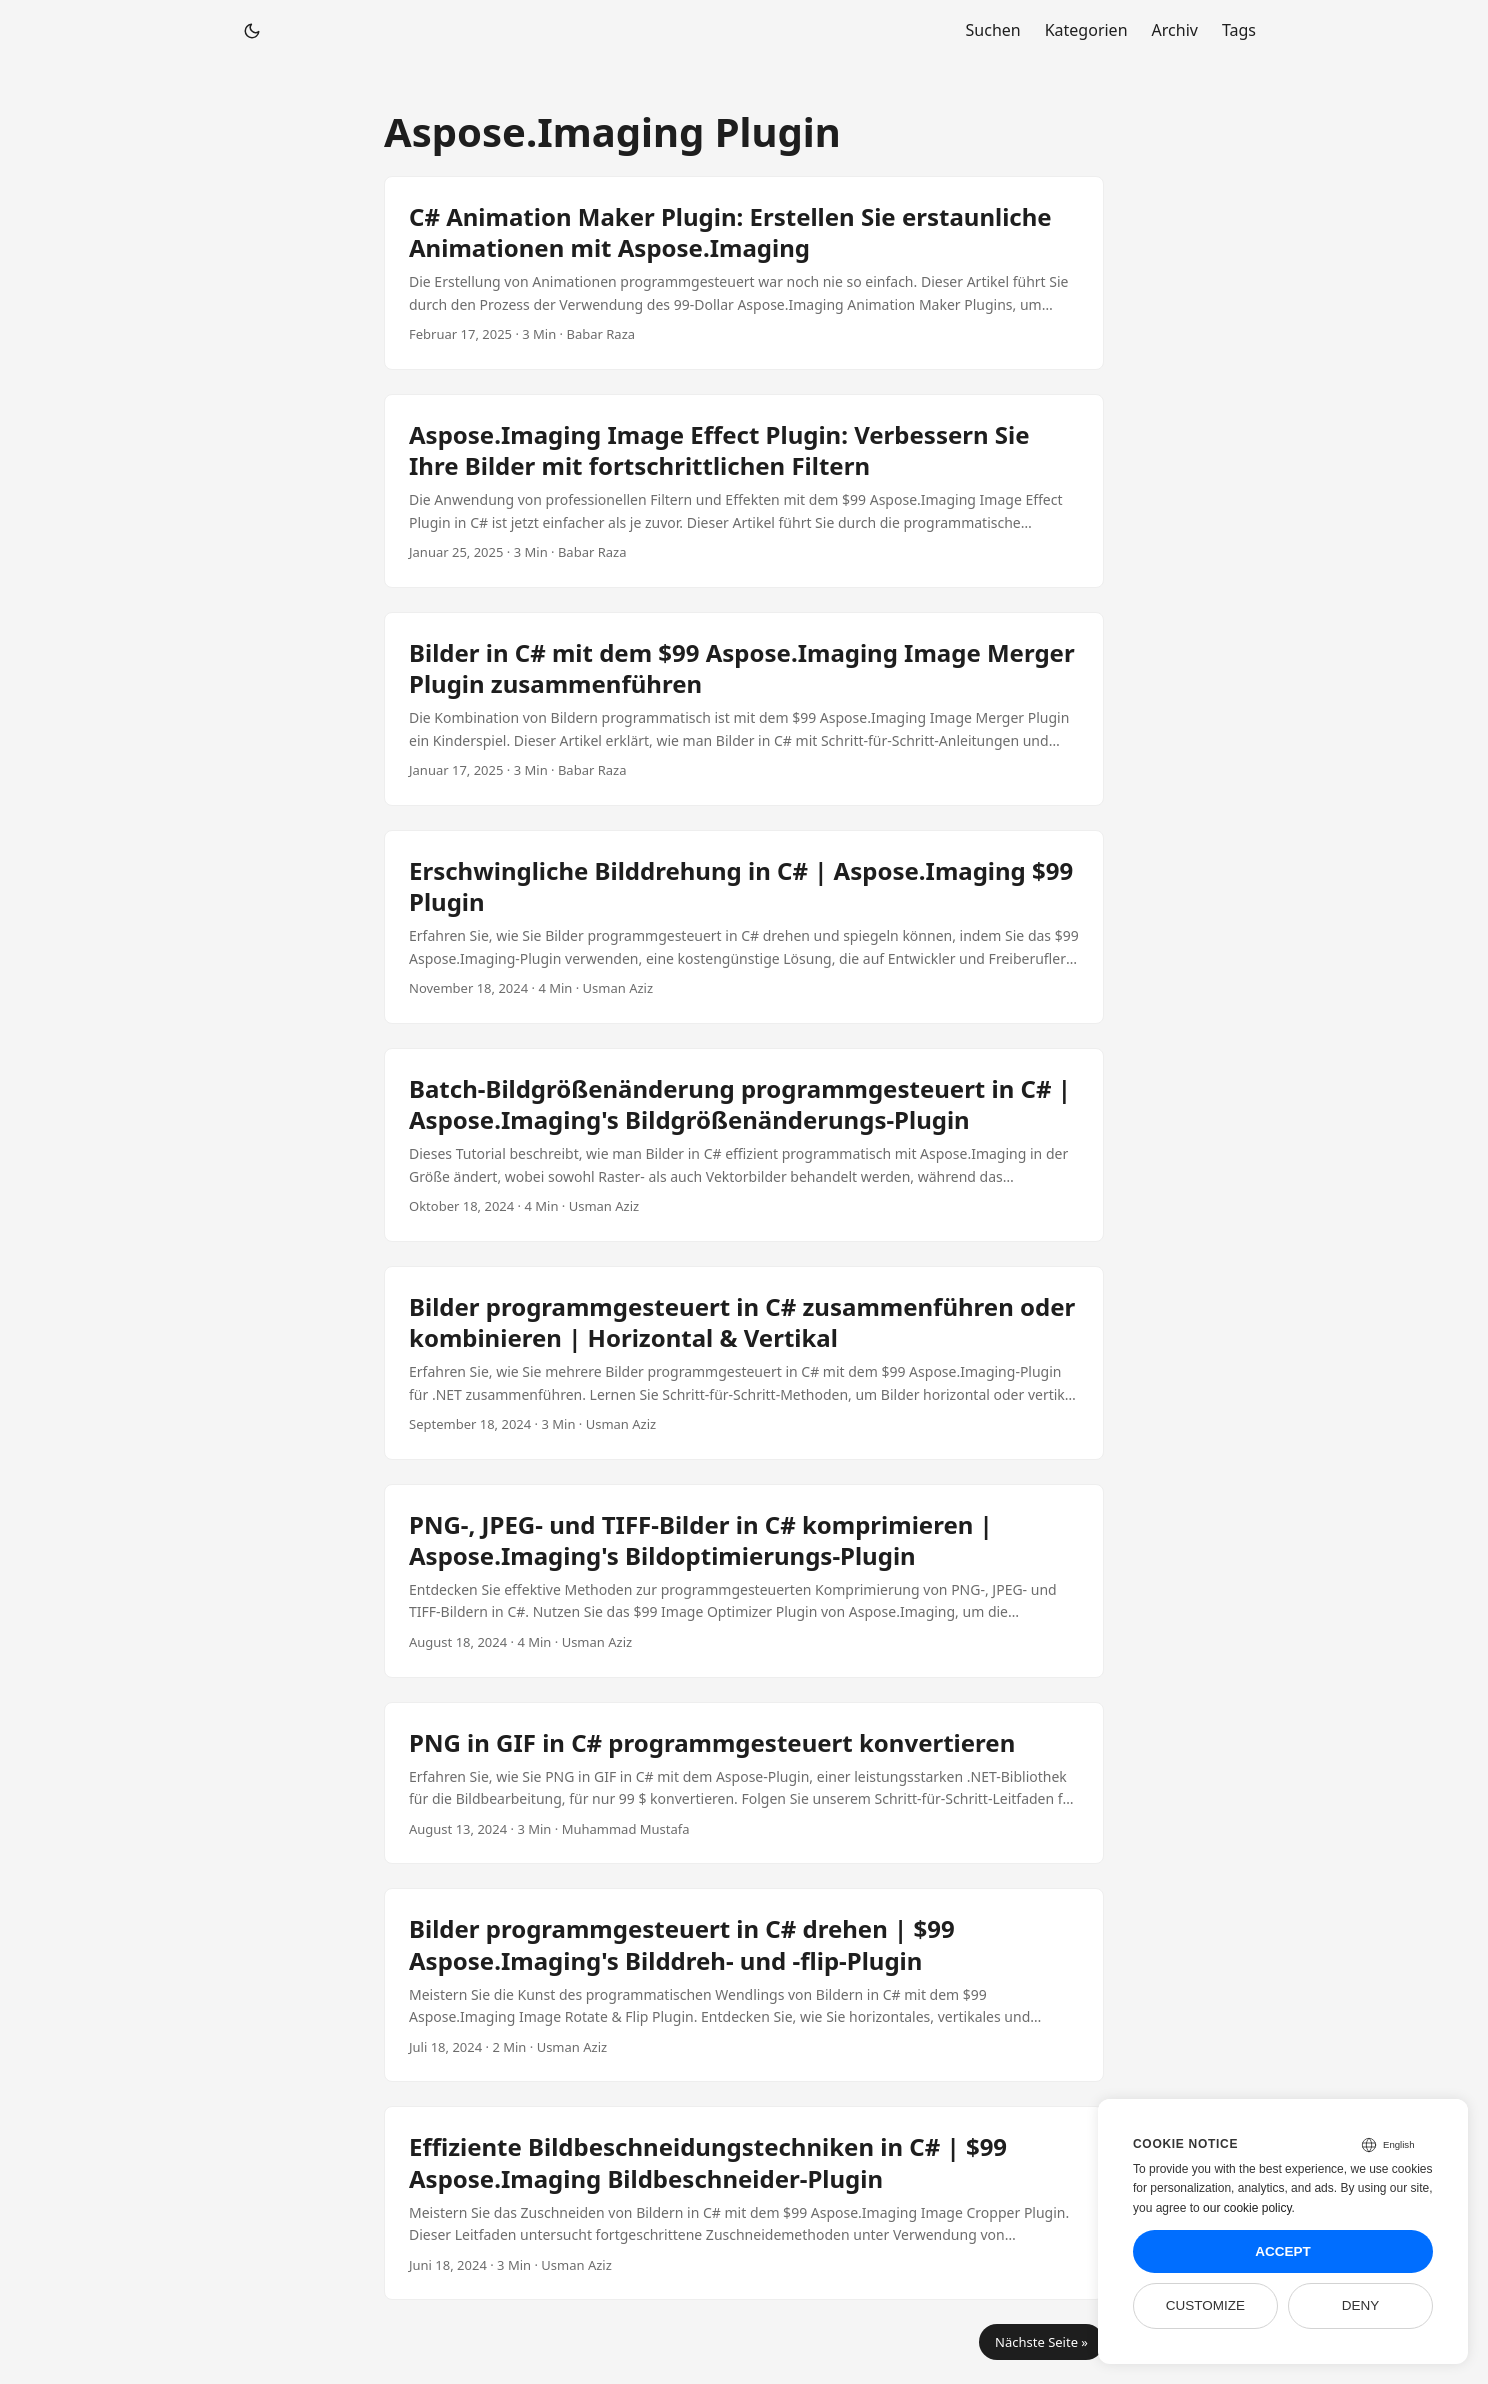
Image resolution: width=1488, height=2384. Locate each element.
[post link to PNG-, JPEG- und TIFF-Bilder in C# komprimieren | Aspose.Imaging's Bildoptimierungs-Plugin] (744, 1581)
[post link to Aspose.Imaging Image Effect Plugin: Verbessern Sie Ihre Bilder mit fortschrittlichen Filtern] (744, 491)
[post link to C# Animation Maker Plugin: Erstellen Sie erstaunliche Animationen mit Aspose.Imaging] (744, 273)
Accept (1283, 2251)
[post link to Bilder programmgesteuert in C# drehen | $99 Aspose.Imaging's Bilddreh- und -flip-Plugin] (744, 1985)
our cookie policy (1247, 2208)
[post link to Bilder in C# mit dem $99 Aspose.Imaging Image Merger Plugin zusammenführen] (744, 709)
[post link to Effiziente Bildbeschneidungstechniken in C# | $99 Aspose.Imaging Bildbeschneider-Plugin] (744, 2203)
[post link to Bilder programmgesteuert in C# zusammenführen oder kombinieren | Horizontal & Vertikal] (744, 1363)
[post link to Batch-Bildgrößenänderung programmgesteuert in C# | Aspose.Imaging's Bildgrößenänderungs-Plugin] (744, 1145)
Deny (1361, 2305)
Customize (1205, 2305)
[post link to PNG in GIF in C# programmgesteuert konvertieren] (744, 1783)
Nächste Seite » (1041, 2342)
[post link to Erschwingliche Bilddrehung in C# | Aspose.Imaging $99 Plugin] (744, 927)
